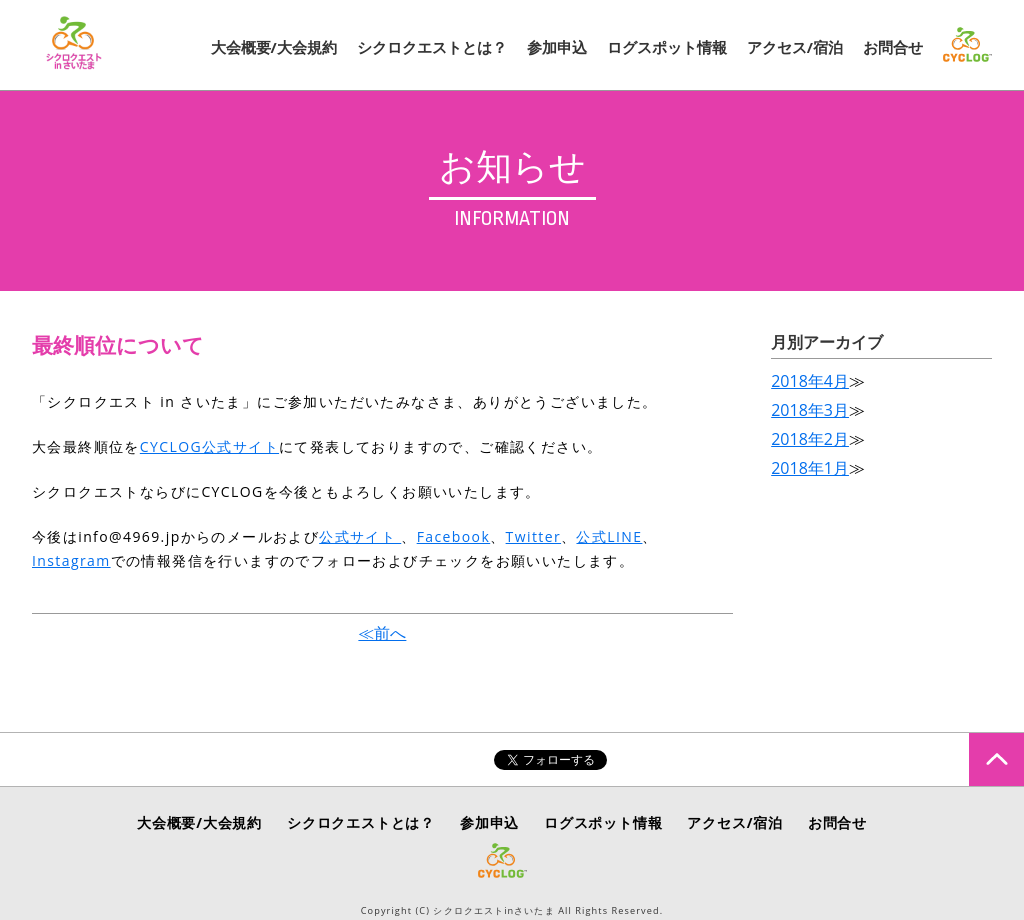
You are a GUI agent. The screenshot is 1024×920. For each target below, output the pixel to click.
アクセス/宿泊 (795, 47)
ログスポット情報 (667, 47)
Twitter (533, 536)
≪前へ (382, 633)
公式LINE (609, 536)
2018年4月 (810, 381)
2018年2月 (810, 439)
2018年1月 (810, 468)
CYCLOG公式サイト (209, 446)
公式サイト (360, 536)
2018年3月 (810, 410)
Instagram (71, 560)
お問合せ (893, 47)
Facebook (454, 536)
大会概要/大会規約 (274, 47)
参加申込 (557, 47)
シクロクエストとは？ (432, 47)
